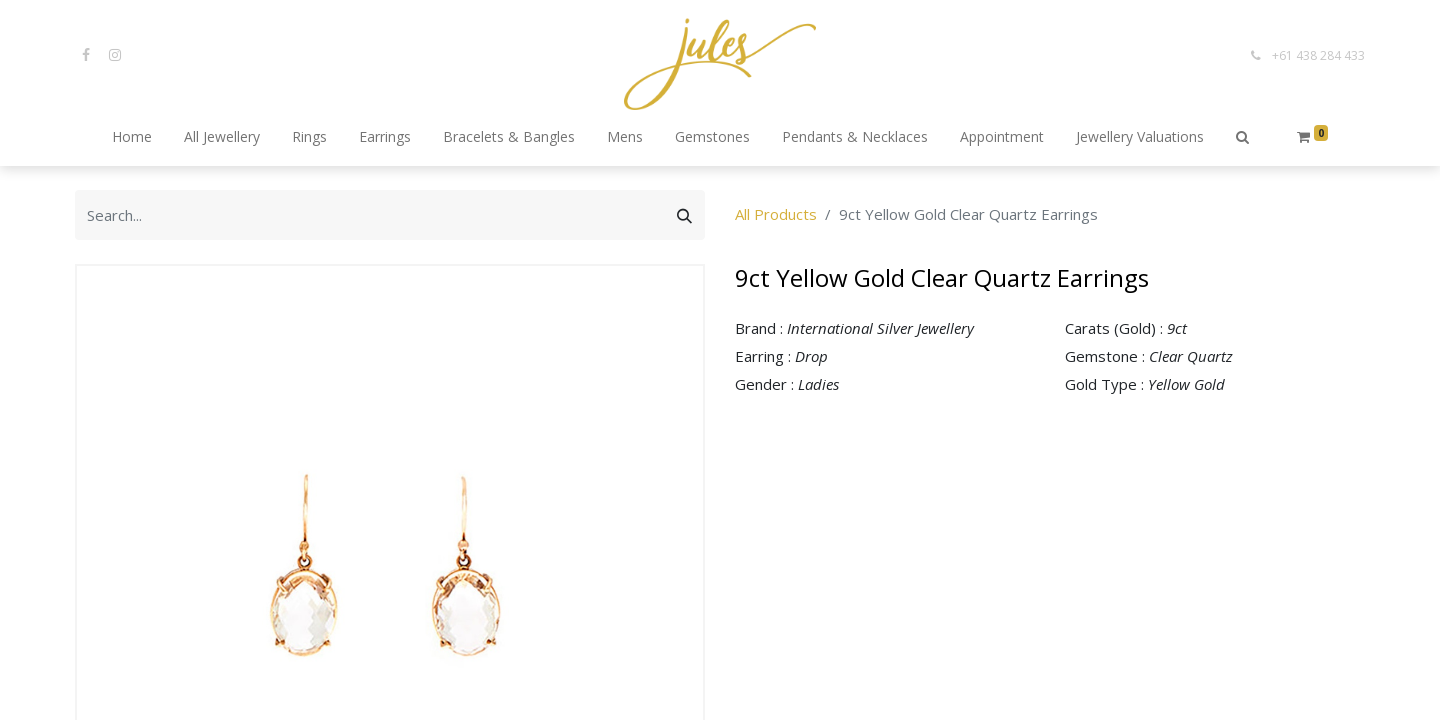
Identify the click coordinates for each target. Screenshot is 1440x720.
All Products (776, 214)
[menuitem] (132, 138)
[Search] (684, 215)
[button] (1242, 138)
